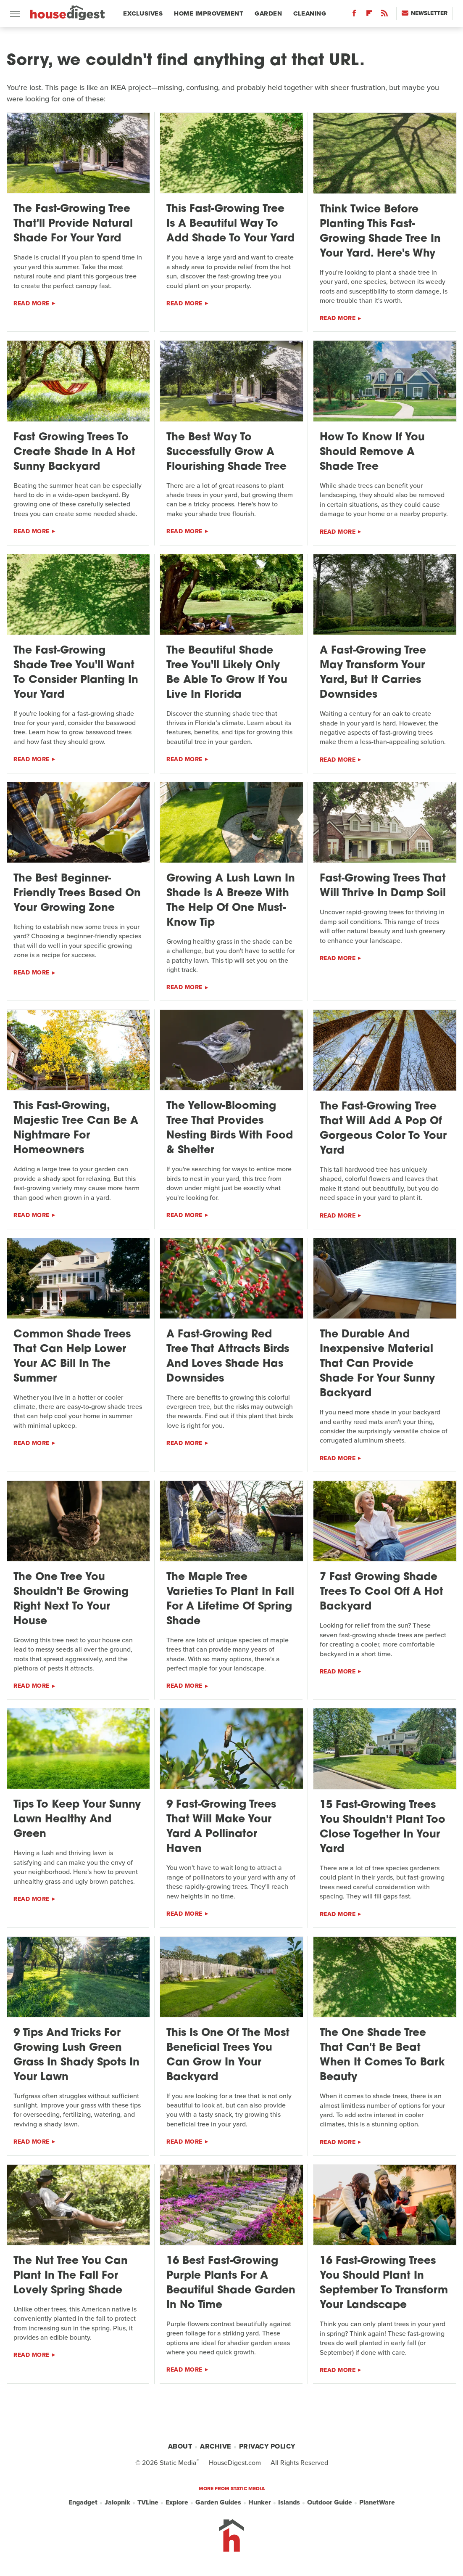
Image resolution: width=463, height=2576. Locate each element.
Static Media (178, 2462)
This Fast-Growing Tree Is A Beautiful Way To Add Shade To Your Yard (230, 224)
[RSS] (384, 15)
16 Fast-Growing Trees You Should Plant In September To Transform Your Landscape (384, 2283)
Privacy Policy (267, 2446)
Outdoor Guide (329, 2502)
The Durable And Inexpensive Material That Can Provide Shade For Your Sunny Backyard (377, 1364)
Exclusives (143, 13)
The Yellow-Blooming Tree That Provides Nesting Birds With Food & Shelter (229, 1128)
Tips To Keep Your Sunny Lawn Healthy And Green (77, 1820)
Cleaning (309, 13)
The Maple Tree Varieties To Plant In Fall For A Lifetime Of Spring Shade (230, 1599)
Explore (177, 2502)
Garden (268, 13)
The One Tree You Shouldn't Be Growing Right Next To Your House (71, 1599)
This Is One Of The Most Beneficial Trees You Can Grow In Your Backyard (227, 2055)
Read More (31, 303)
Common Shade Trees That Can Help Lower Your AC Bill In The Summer (72, 1356)
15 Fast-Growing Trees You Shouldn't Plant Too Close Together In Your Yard (382, 1827)
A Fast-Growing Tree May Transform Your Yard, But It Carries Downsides (373, 673)
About (180, 2446)
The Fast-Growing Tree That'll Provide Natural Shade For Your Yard (73, 224)
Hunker (259, 2502)
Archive (215, 2446)
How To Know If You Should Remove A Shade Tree (372, 452)
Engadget (82, 2502)
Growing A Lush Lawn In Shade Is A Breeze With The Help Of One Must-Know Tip (230, 901)
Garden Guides (218, 2502)
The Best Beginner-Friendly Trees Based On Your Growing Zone (77, 893)
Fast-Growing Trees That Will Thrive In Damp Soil (383, 886)
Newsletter (424, 13)
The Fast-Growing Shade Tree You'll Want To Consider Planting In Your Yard (75, 673)
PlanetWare (377, 2502)
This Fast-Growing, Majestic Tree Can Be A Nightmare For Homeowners (75, 1128)
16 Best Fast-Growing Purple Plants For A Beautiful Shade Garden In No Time (230, 2283)
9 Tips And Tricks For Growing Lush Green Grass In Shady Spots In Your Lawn (76, 2055)
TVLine (147, 2502)
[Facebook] (354, 15)
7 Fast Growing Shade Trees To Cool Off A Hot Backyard (381, 1592)
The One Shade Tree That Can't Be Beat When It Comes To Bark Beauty (382, 2055)
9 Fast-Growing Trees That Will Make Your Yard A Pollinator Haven (221, 1827)
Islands (289, 2502)
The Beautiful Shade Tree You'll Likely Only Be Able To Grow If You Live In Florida (226, 673)
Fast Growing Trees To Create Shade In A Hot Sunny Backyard (74, 452)
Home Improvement (208, 13)
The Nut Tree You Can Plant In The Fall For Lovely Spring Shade (70, 2276)
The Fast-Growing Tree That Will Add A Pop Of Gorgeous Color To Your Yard (383, 1128)
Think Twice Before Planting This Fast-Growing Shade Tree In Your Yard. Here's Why (380, 231)
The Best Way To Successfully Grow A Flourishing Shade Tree (226, 452)
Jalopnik (117, 2502)
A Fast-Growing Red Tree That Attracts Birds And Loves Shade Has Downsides (227, 1356)
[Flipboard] (369, 15)
